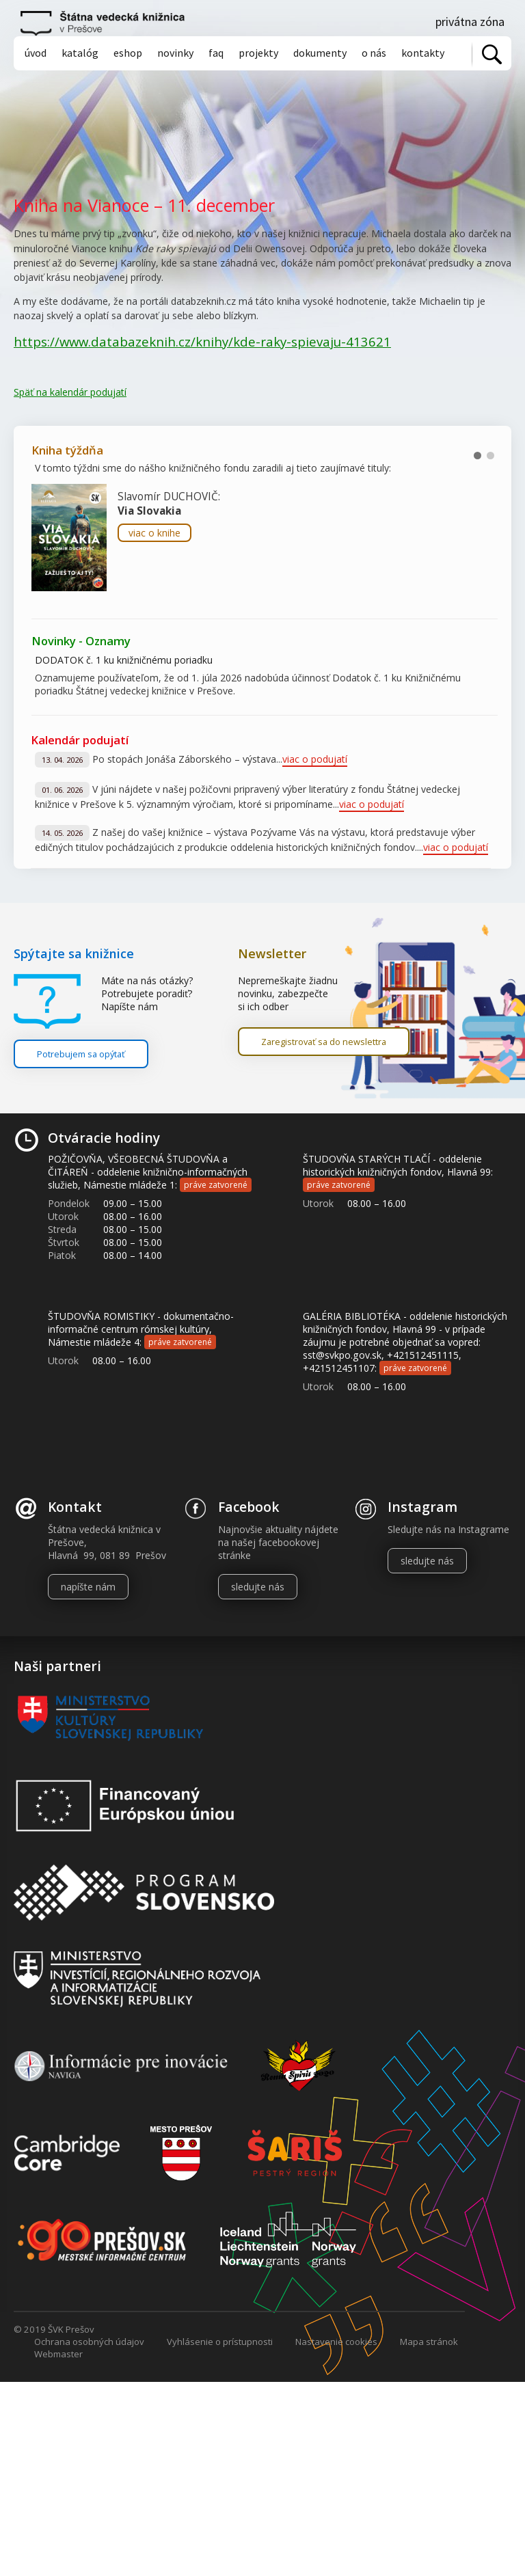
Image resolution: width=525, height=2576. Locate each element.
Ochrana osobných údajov (89, 2341)
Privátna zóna (469, 21)
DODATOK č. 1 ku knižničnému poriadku (124, 659)
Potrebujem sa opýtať (81, 1054)
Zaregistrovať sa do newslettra (323, 1041)
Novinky (175, 52)
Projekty (258, 52)
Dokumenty (320, 52)
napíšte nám (88, 1586)
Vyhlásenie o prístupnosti (220, 2341)
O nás (374, 52)
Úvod (35, 52)
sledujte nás (257, 1586)
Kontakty (422, 52)
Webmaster (58, 2354)
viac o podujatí (314, 759)
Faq (216, 52)
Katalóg (80, 52)
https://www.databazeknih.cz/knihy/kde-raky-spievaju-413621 (202, 341)
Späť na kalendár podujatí (70, 391)
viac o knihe (154, 532)
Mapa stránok (429, 2341)
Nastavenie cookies (336, 2341)
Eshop (127, 52)
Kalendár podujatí (80, 740)
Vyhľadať (492, 54)
